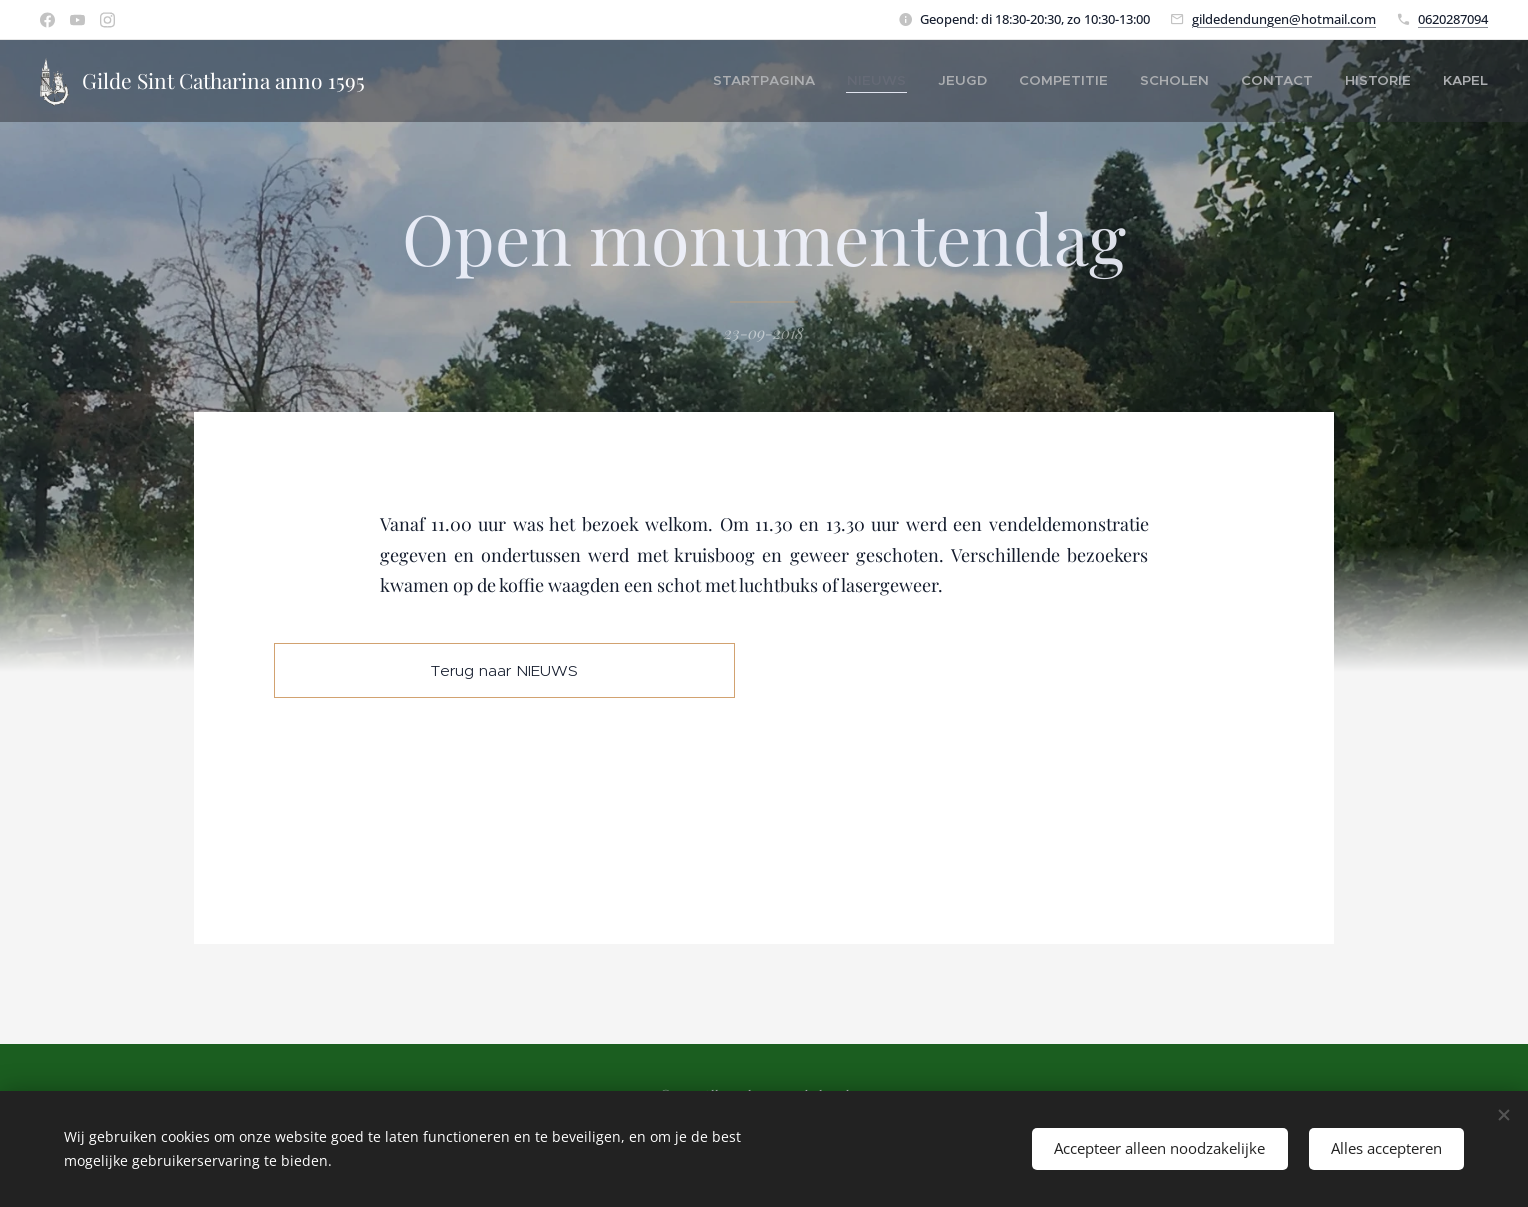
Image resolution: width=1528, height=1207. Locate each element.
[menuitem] (835, 81)
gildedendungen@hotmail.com (1284, 19)
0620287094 (1453, 19)
